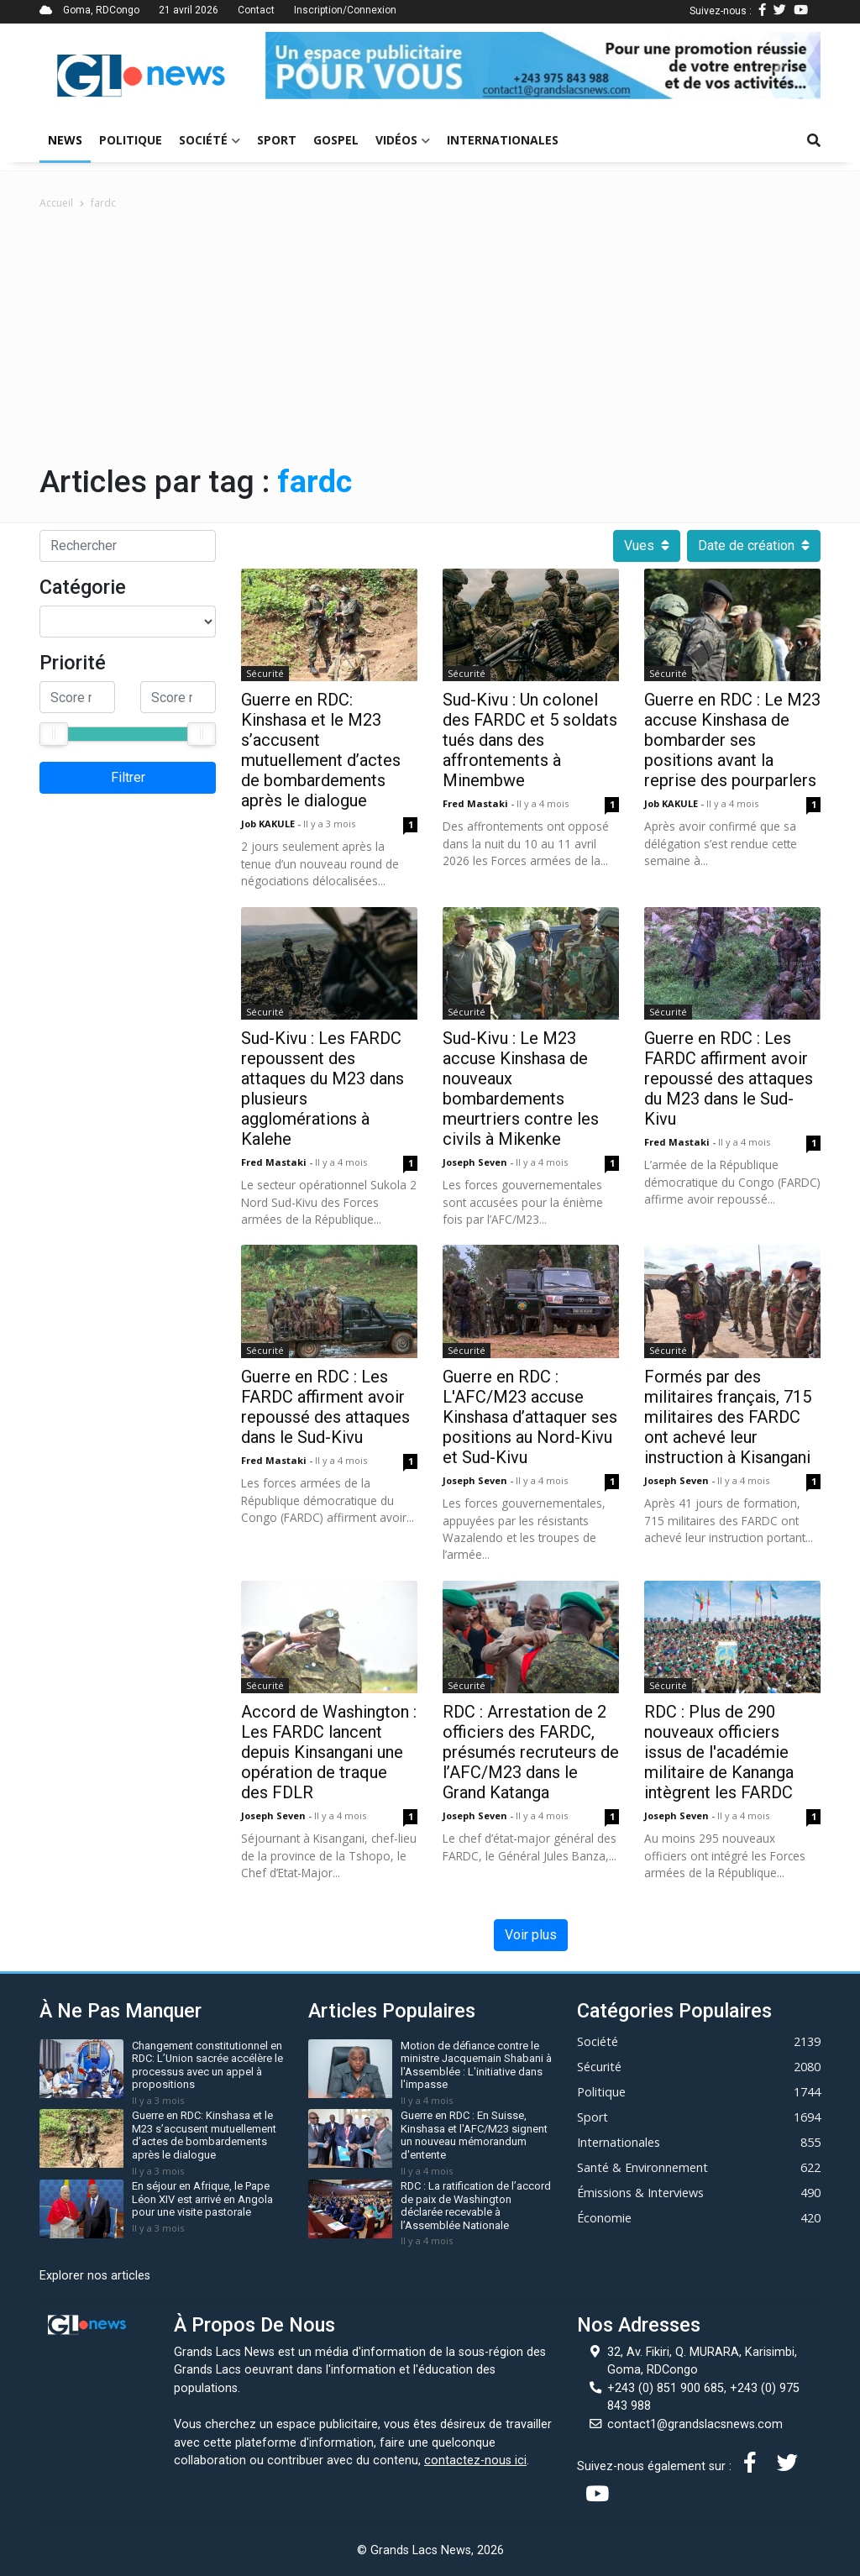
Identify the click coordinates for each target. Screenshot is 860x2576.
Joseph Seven (476, 1162)
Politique (130, 140)
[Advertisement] (430, 336)
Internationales (502, 140)
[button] (307, 65)
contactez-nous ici (475, 2460)
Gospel (336, 140)
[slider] (53, 734)
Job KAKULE (269, 823)
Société (209, 140)
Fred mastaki (477, 803)
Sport (276, 140)
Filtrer (128, 777)
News (65, 140)
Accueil (56, 203)
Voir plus (531, 1935)
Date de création (754, 546)
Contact (256, 10)
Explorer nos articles (94, 2276)
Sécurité (265, 673)
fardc (103, 203)
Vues (646, 546)
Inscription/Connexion (345, 10)
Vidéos (402, 140)
